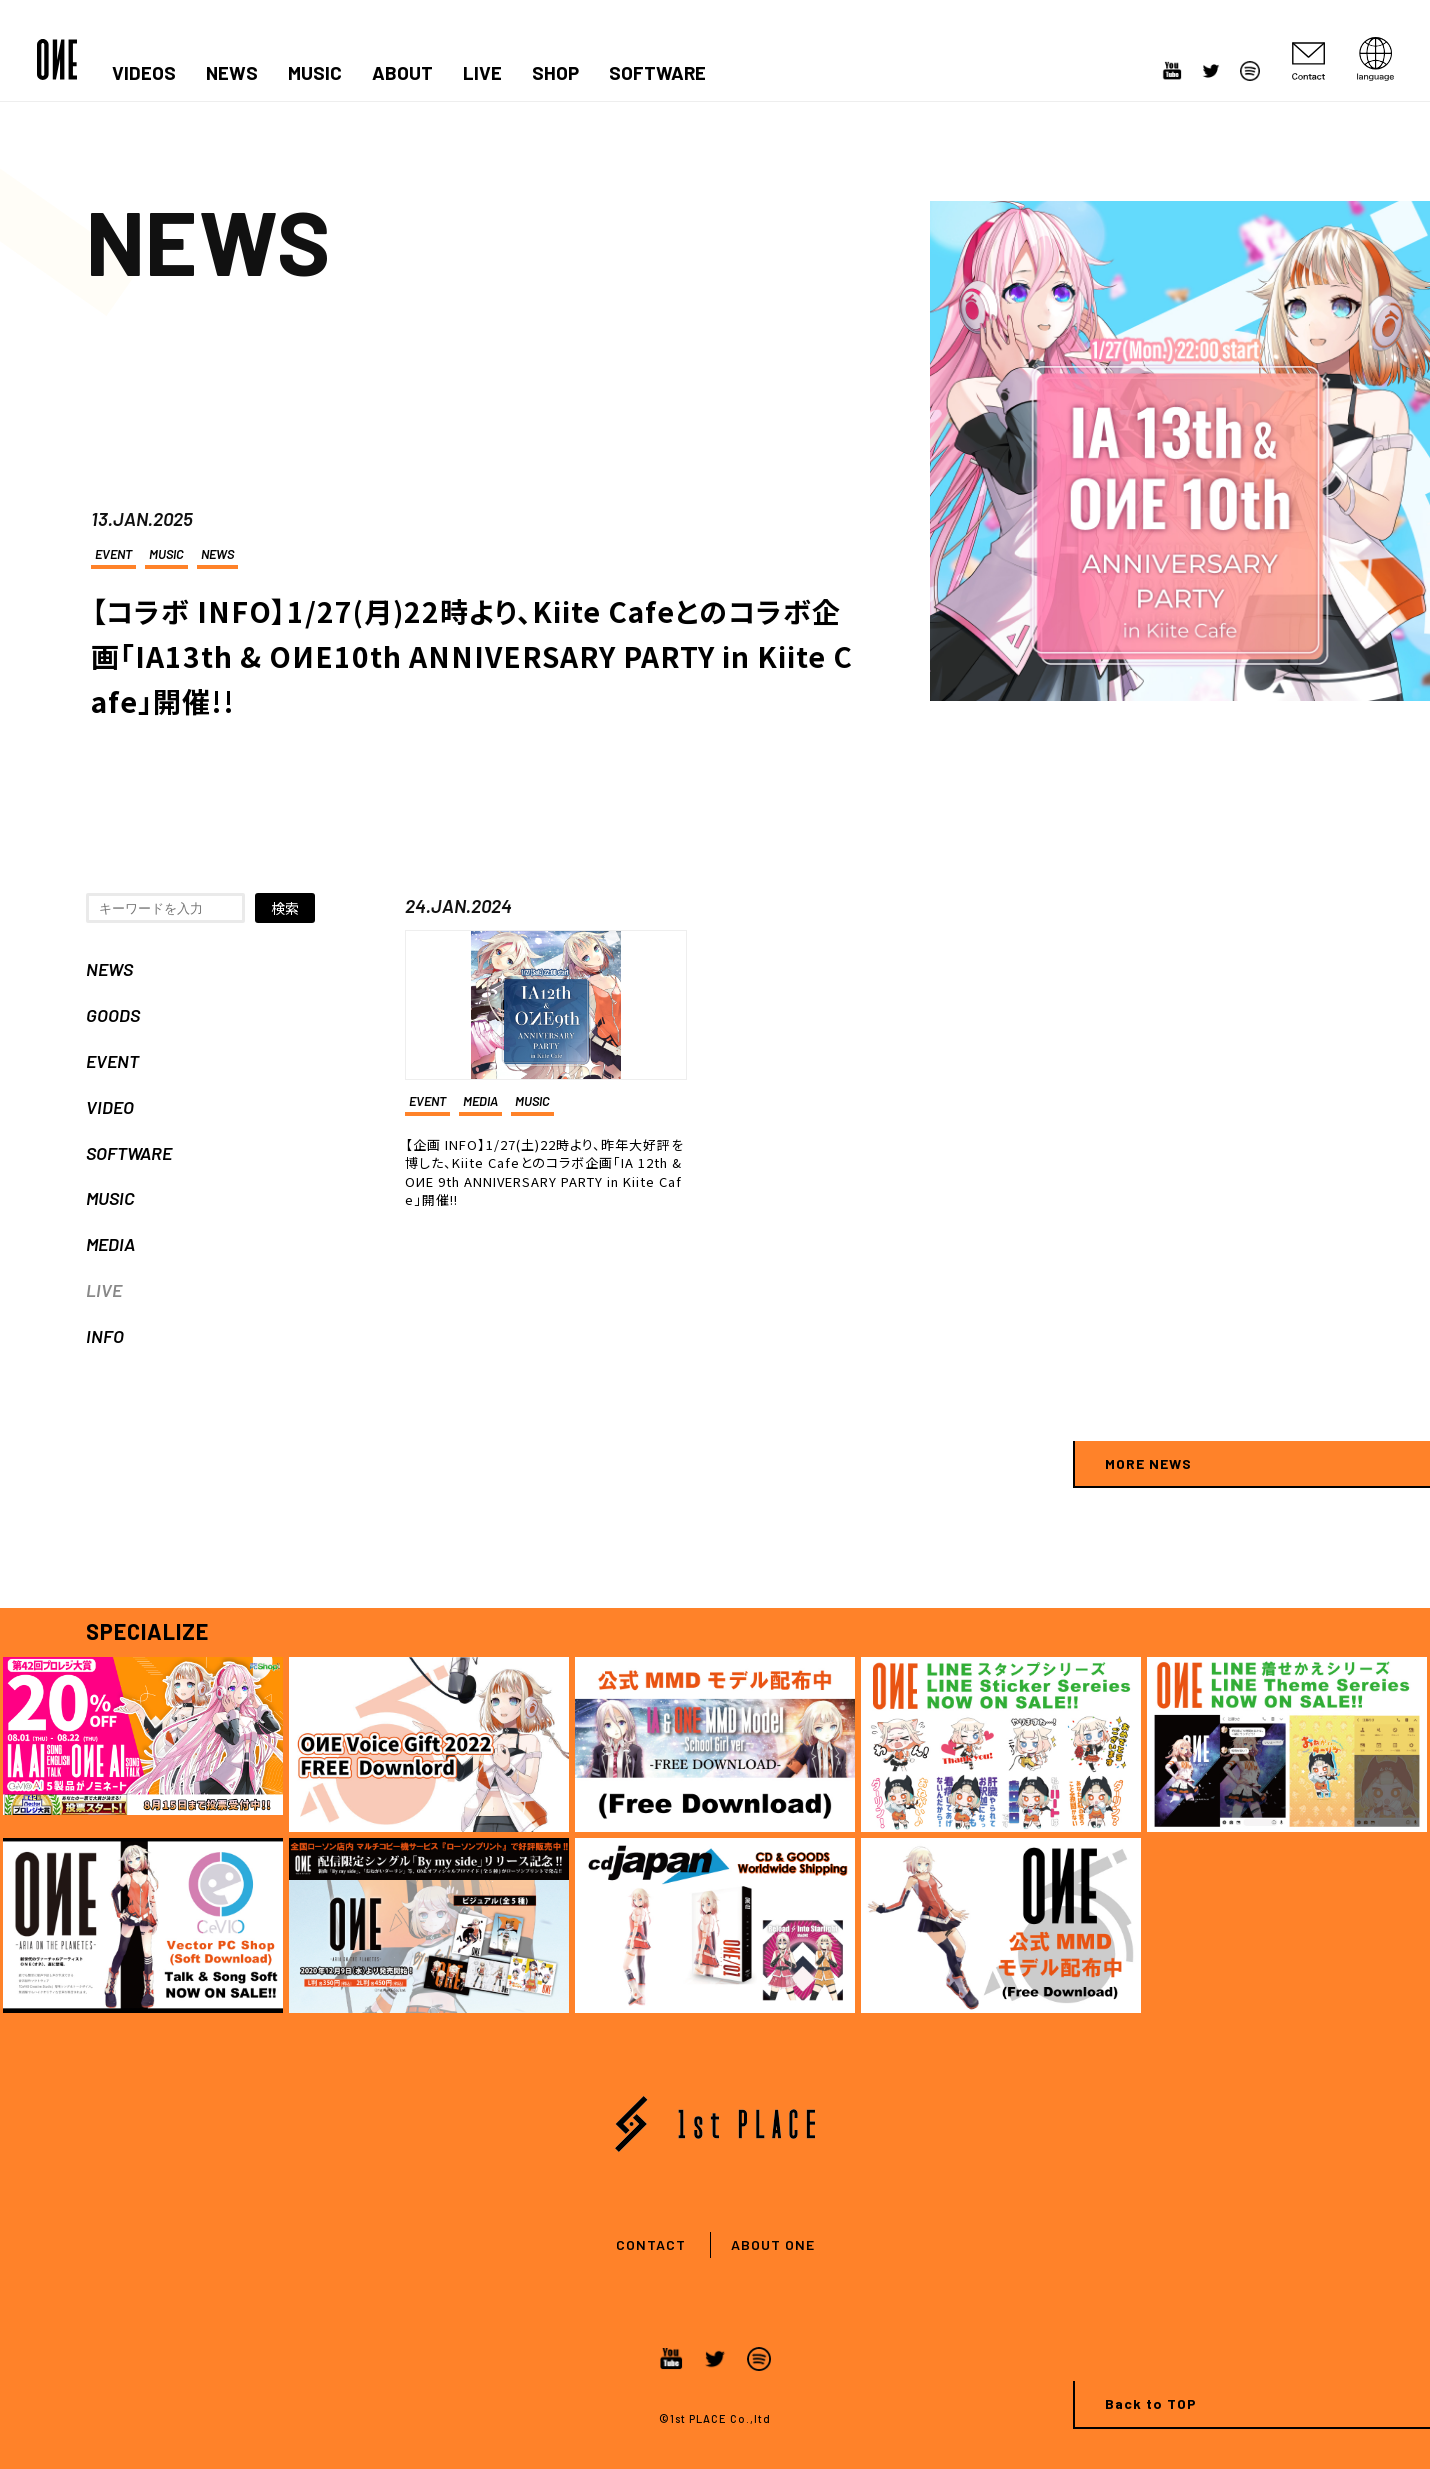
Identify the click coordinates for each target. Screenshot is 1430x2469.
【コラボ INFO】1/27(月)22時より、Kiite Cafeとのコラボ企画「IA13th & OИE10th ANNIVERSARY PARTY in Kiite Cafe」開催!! (472, 656)
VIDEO (110, 1107)
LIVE (482, 73)
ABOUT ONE (773, 2244)
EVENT (113, 554)
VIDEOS (144, 73)
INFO (105, 1336)
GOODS (113, 1015)
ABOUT (402, 73)
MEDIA (110, 1244)
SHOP (555, 73)
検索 (285, 908)
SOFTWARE (657, 73)
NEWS (232, 73)
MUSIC (315, 73)
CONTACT (651, 2244)
